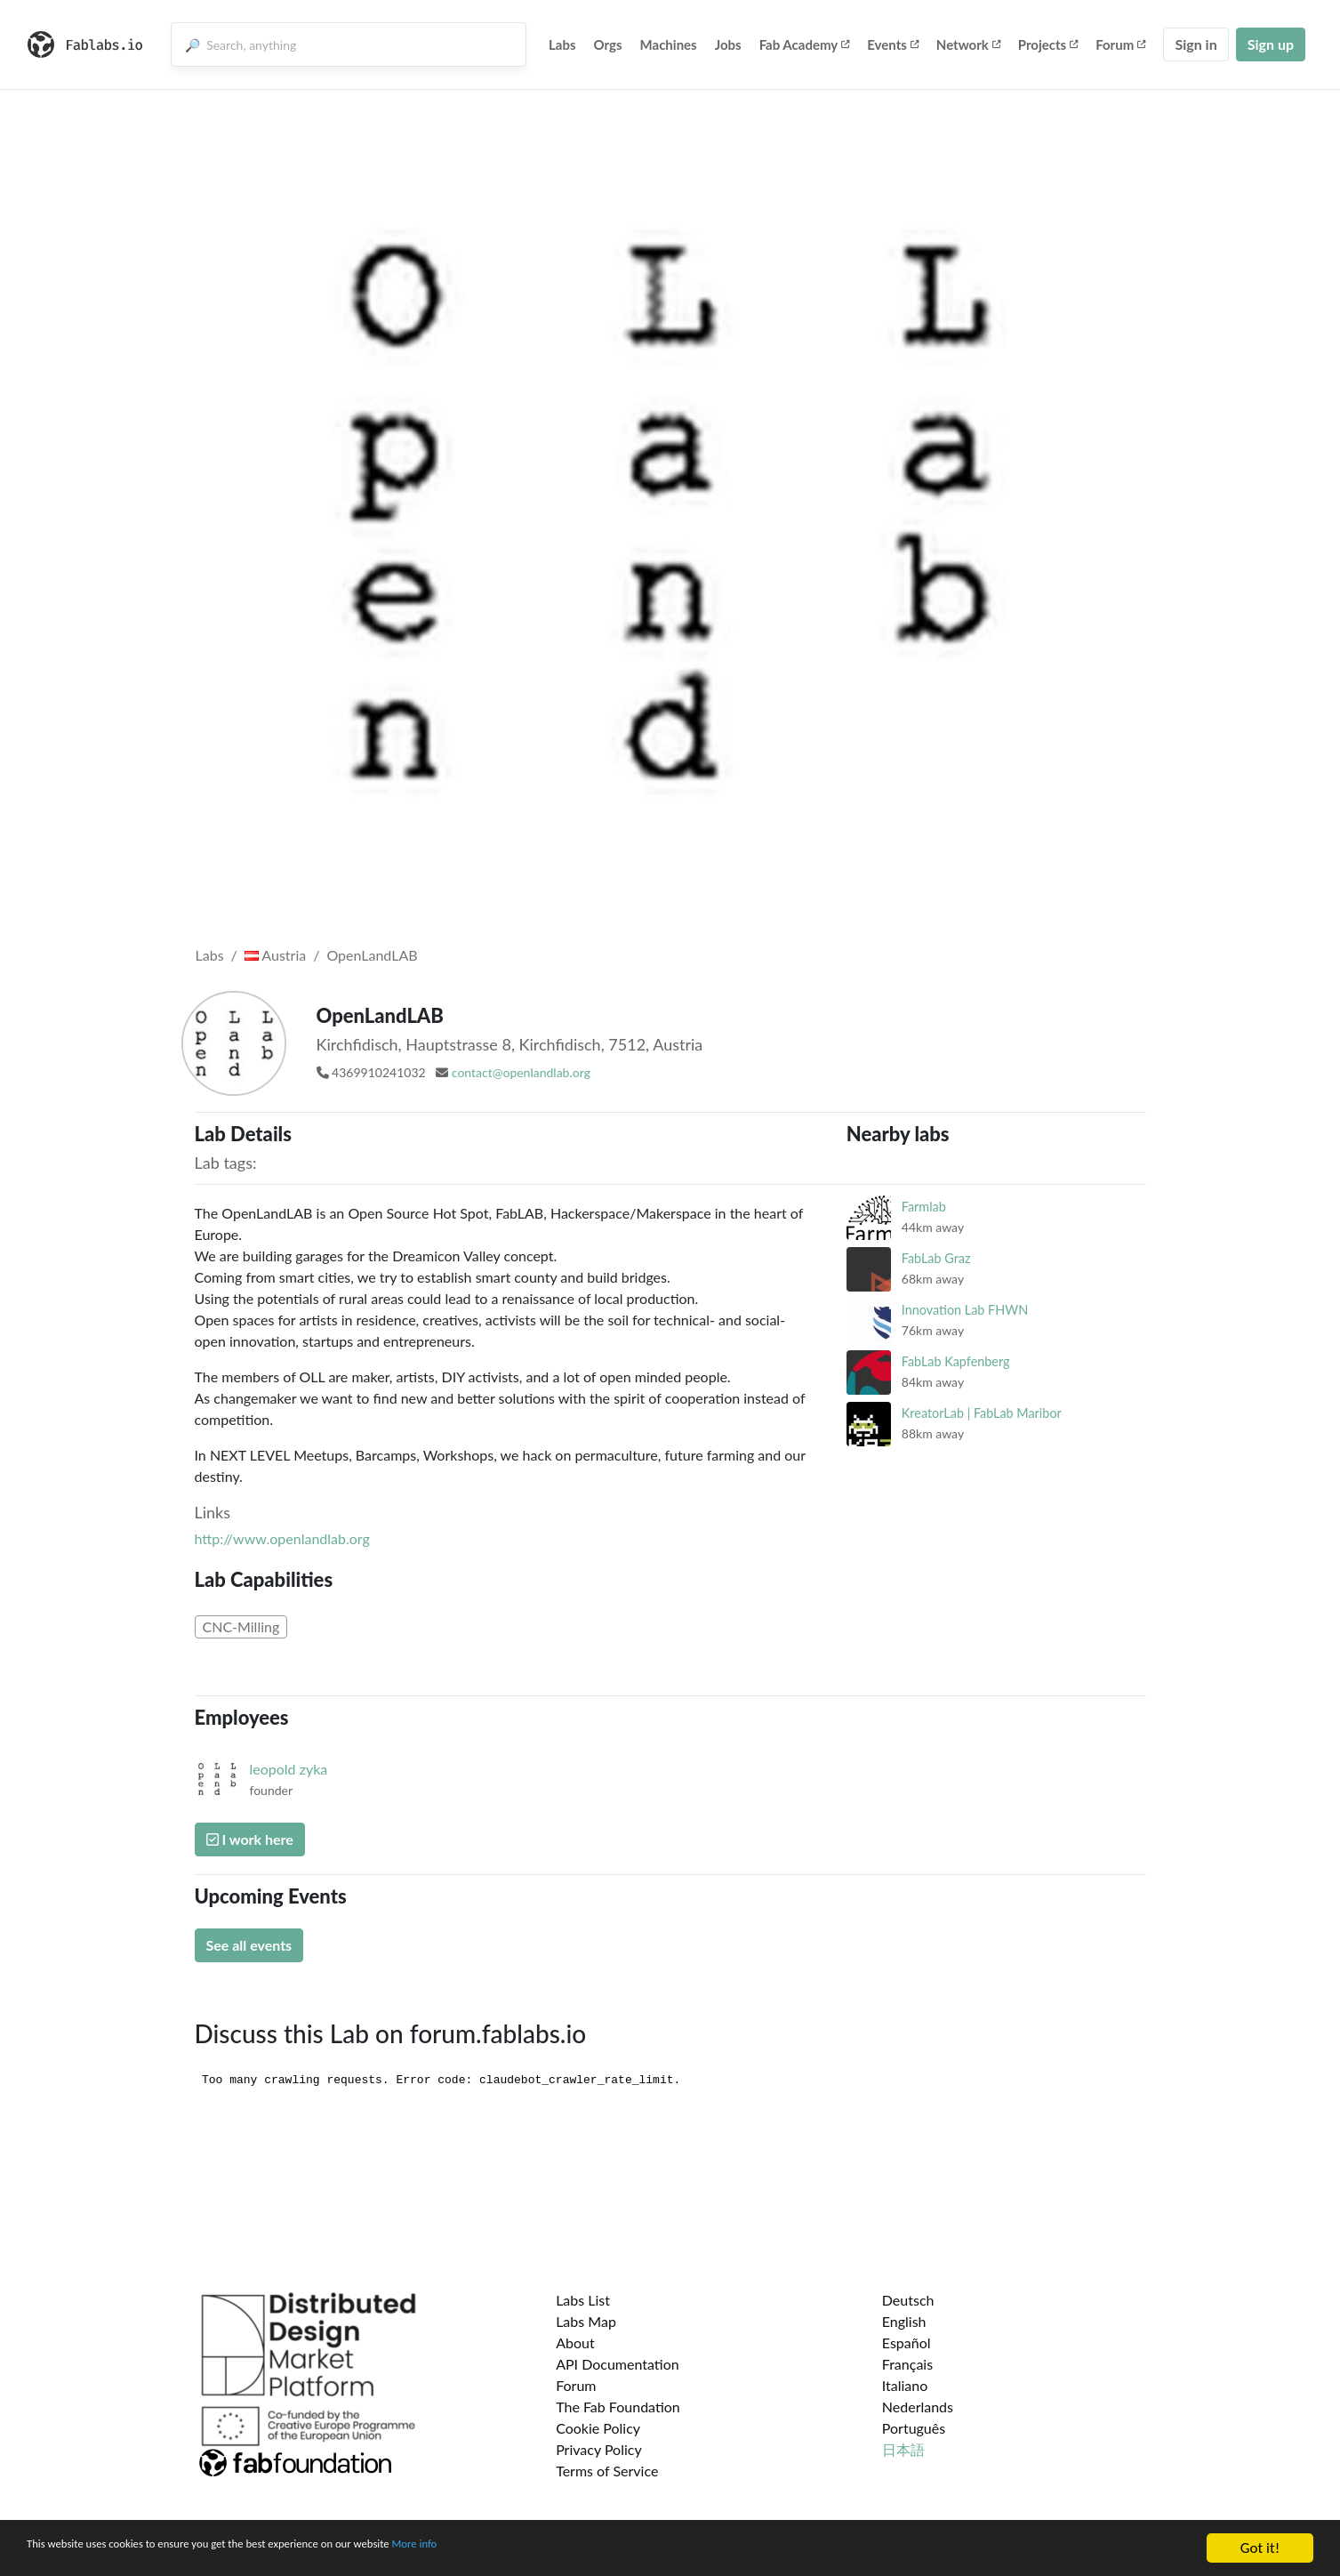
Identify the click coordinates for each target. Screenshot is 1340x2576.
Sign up (1271, 44)
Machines (668, 44)
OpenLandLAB (371, 954)
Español (906, 2342)
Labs (562, 44)
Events (893, 44)
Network (968, 44)
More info (547, 2550)
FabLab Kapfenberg (956, 1361)
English (904, 2321)
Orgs (608, 44)
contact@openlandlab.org (521, 1072)
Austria (275, 954)
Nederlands (917, 2406)
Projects (1048, 44)
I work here (249, 1839)
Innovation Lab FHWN (965, 1309)
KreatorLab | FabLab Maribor (982, 1413)
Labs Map (586, 2321)
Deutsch (908, 2299)
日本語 (903, 2449)
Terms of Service (607, 2470)
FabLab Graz (936, 1258)
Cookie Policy (598, 2427)
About (575, 2342)
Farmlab (924, 1206)
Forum (1120, 44)
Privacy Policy (599, 2449)
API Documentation (617, 2363)
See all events (249, 1944)
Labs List (583, 2299)
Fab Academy (804, 44)
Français (907, 2363)
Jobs (728, 44)
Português (913, 2427)
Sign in (1195, 44)
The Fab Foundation (618, 2406)
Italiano (905, 2385)
